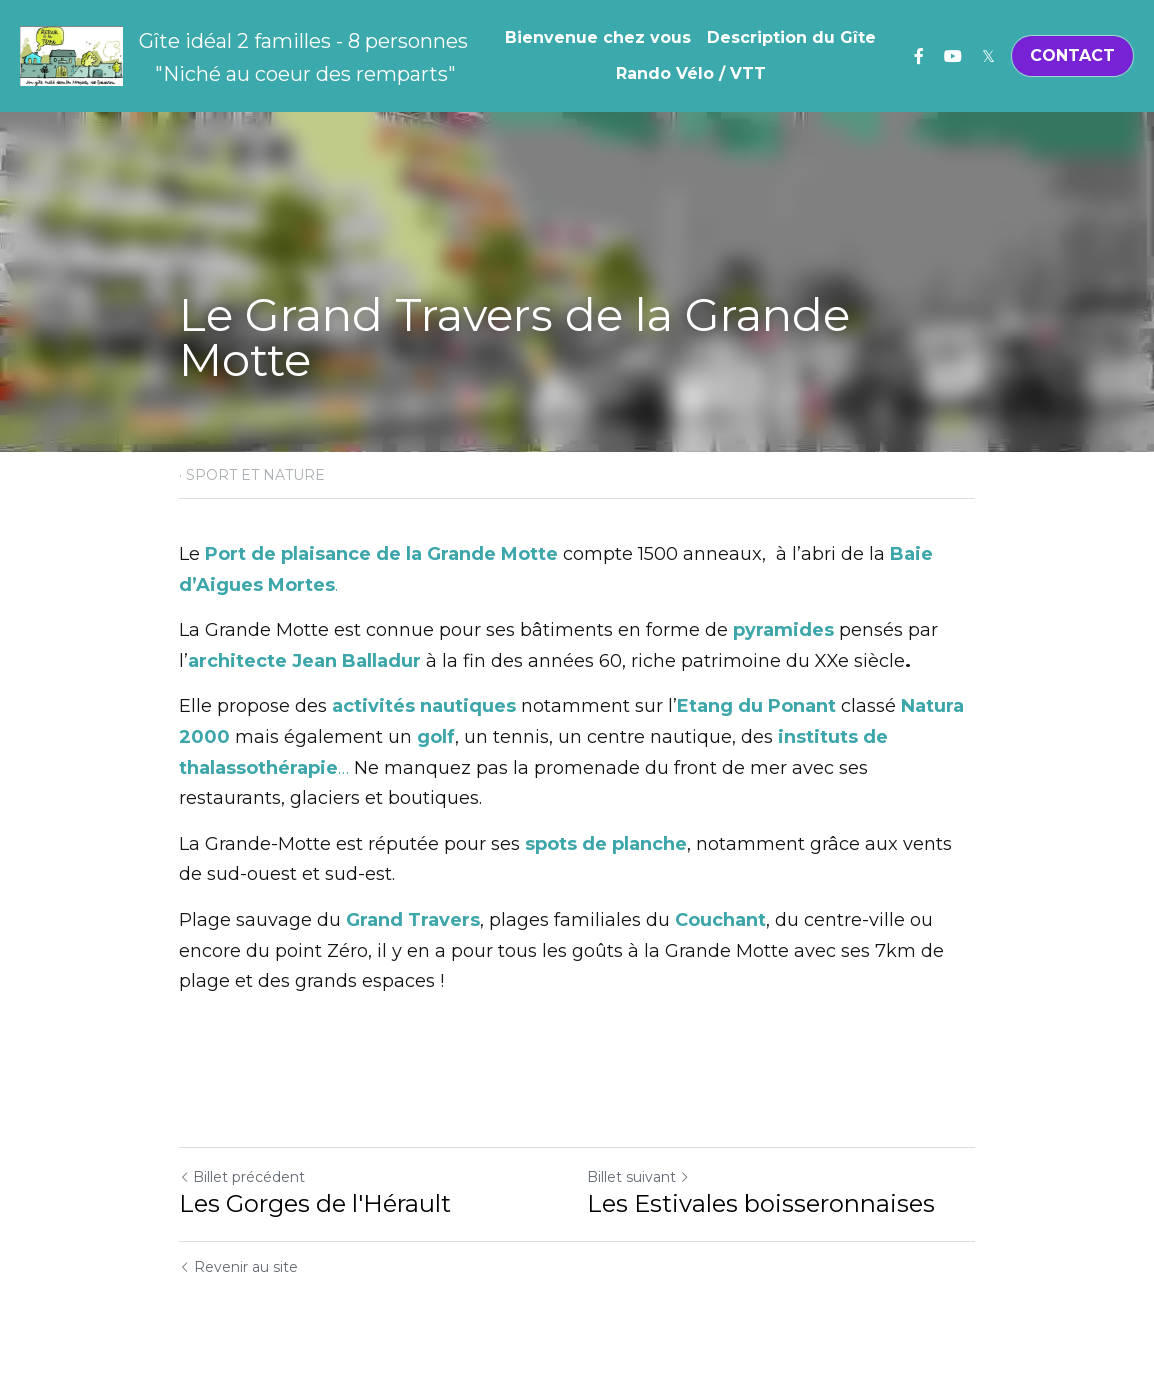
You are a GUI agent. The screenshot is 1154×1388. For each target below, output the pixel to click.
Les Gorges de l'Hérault (315, 1203)
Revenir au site (238, 1267)
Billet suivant (638, 1177)
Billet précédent (242, 1177)
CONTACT (1072, 55)
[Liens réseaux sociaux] (919, 56)
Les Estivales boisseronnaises (761, 1203)
